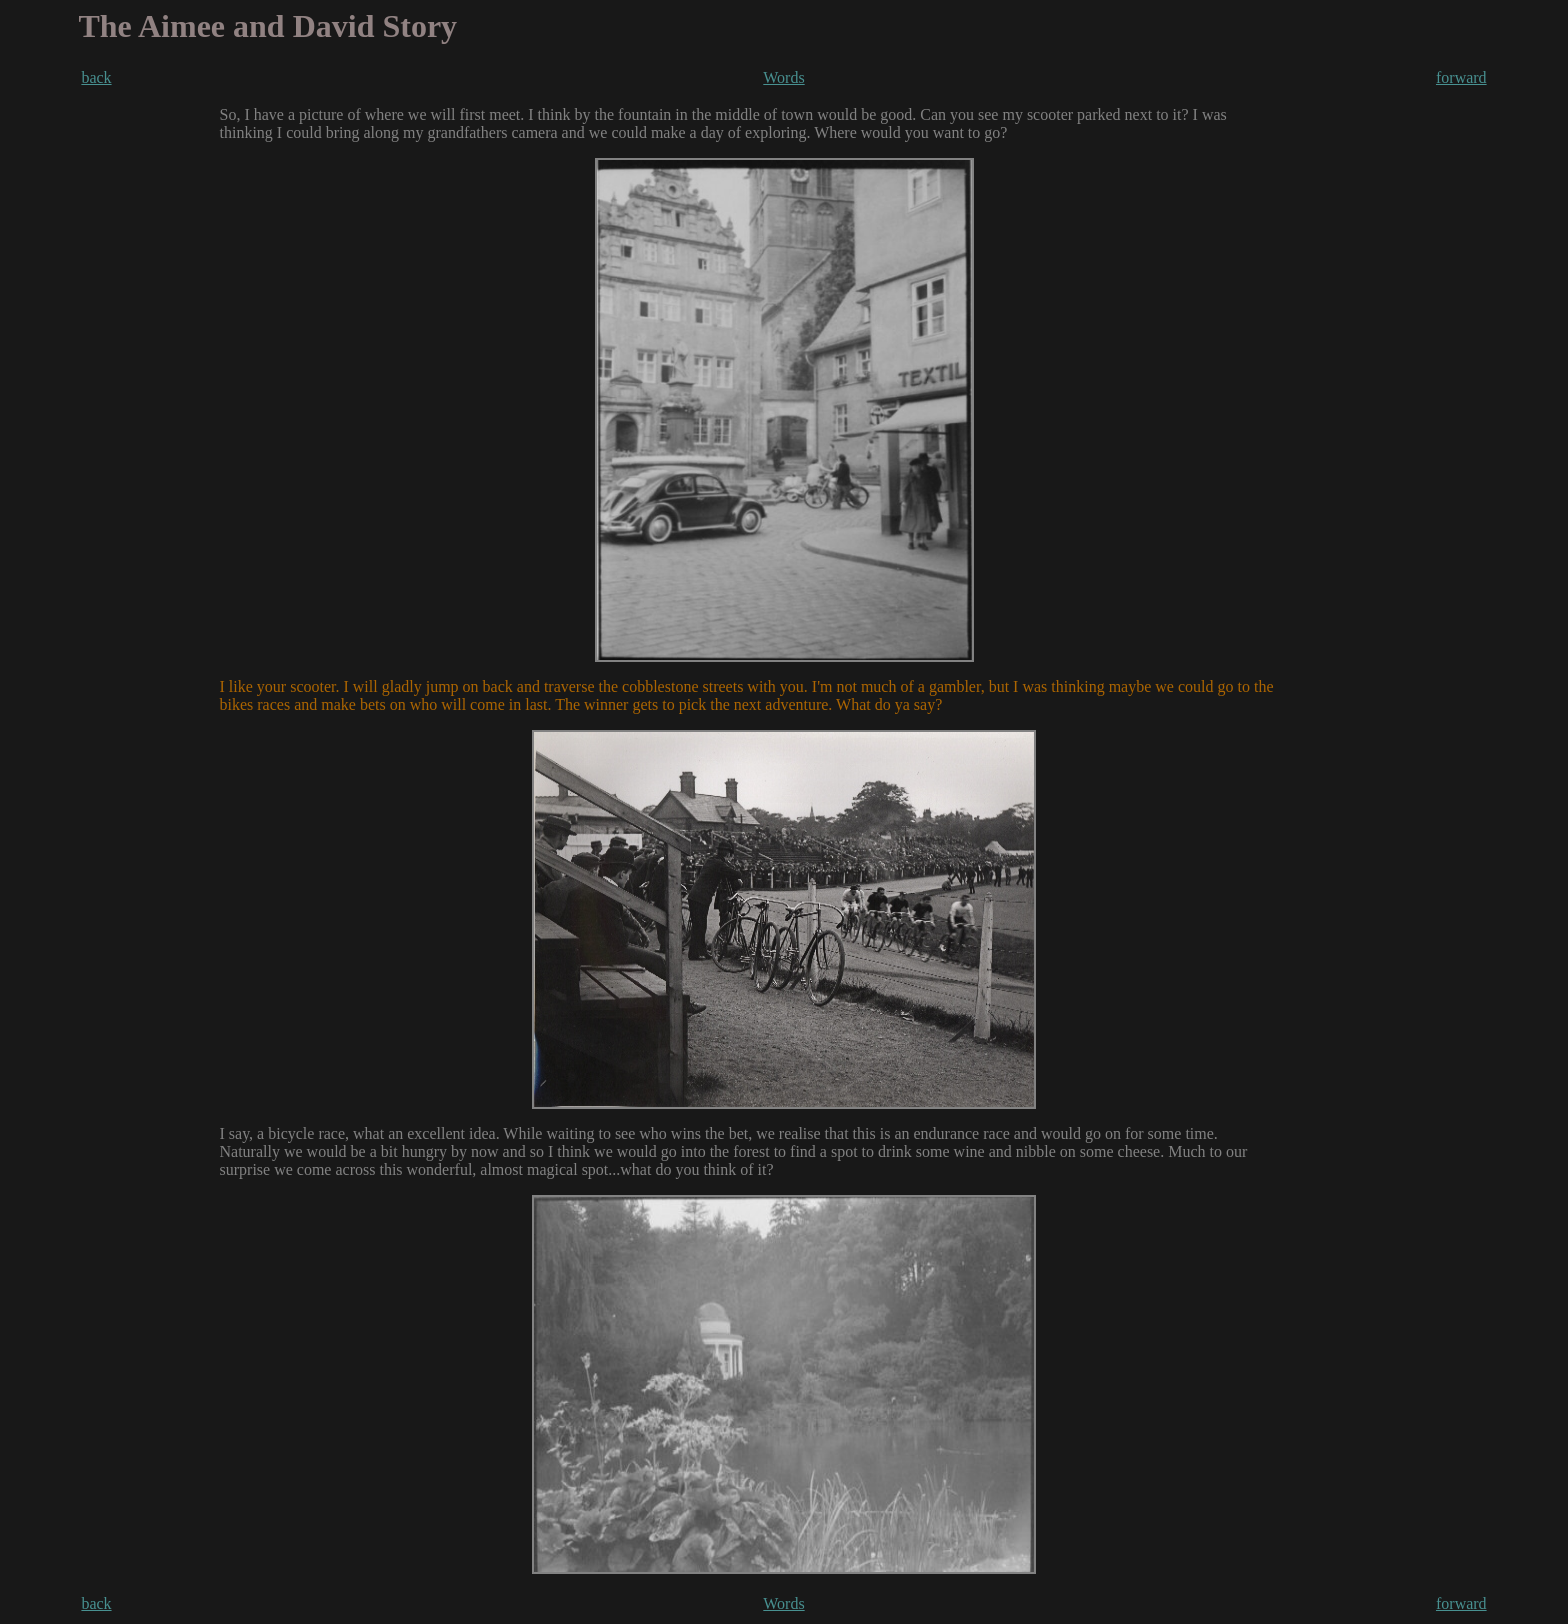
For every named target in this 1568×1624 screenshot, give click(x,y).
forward (1461, 77)
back (96, 77)
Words (783, 77)
